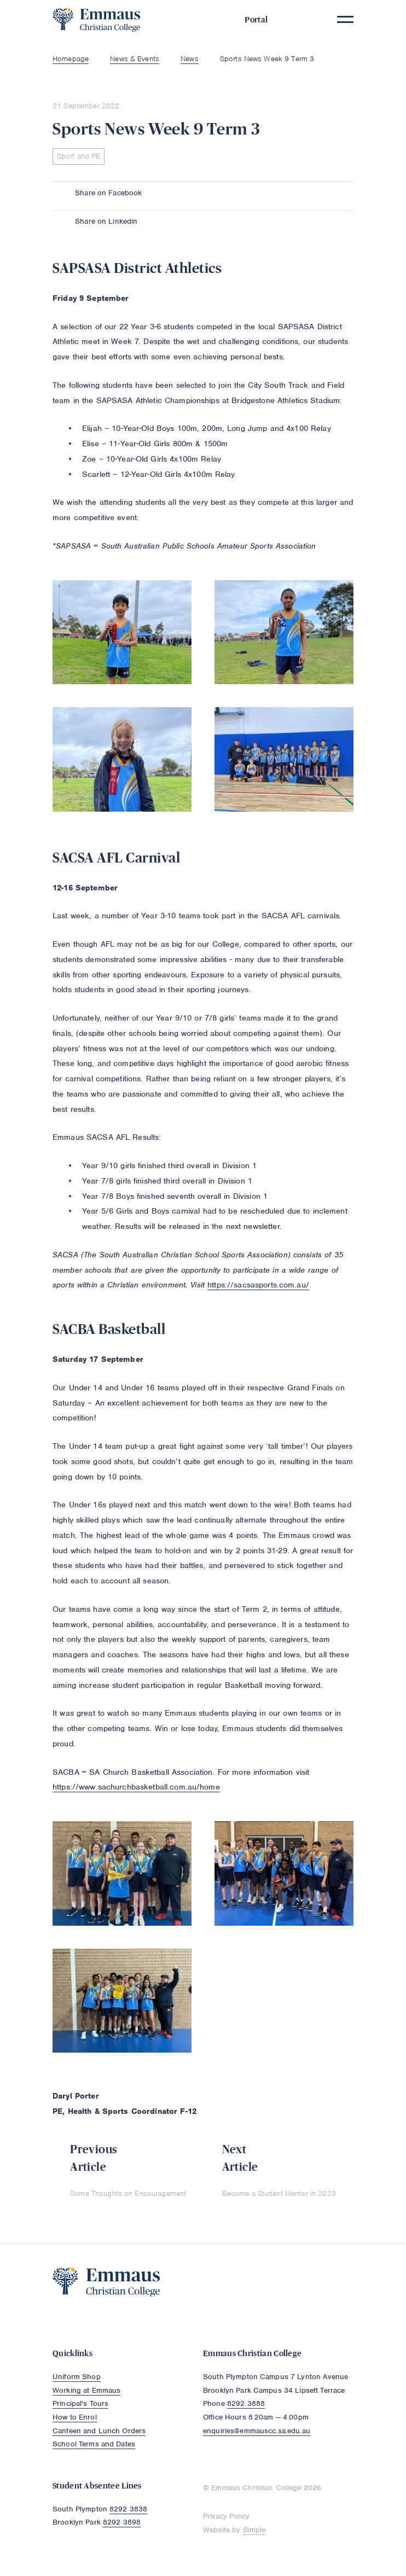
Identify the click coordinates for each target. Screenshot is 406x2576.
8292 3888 (246, 2403)
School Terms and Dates (94, 2444)
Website (216, 2529)
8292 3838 (128, 2509)
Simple (254, 2529)
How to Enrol (75, 2417)
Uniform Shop (77, 2376)
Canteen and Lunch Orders (99, 2430)
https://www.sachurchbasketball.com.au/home (136, 1787)
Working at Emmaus (86, 2390)
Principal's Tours (80, 2403)
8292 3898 (122, 2522)
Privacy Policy (226, 2516)
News (190, 58)
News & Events (134, 58)
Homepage (71, 58)
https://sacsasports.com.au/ (258, 1285)
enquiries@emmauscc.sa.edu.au (256, 2430)
